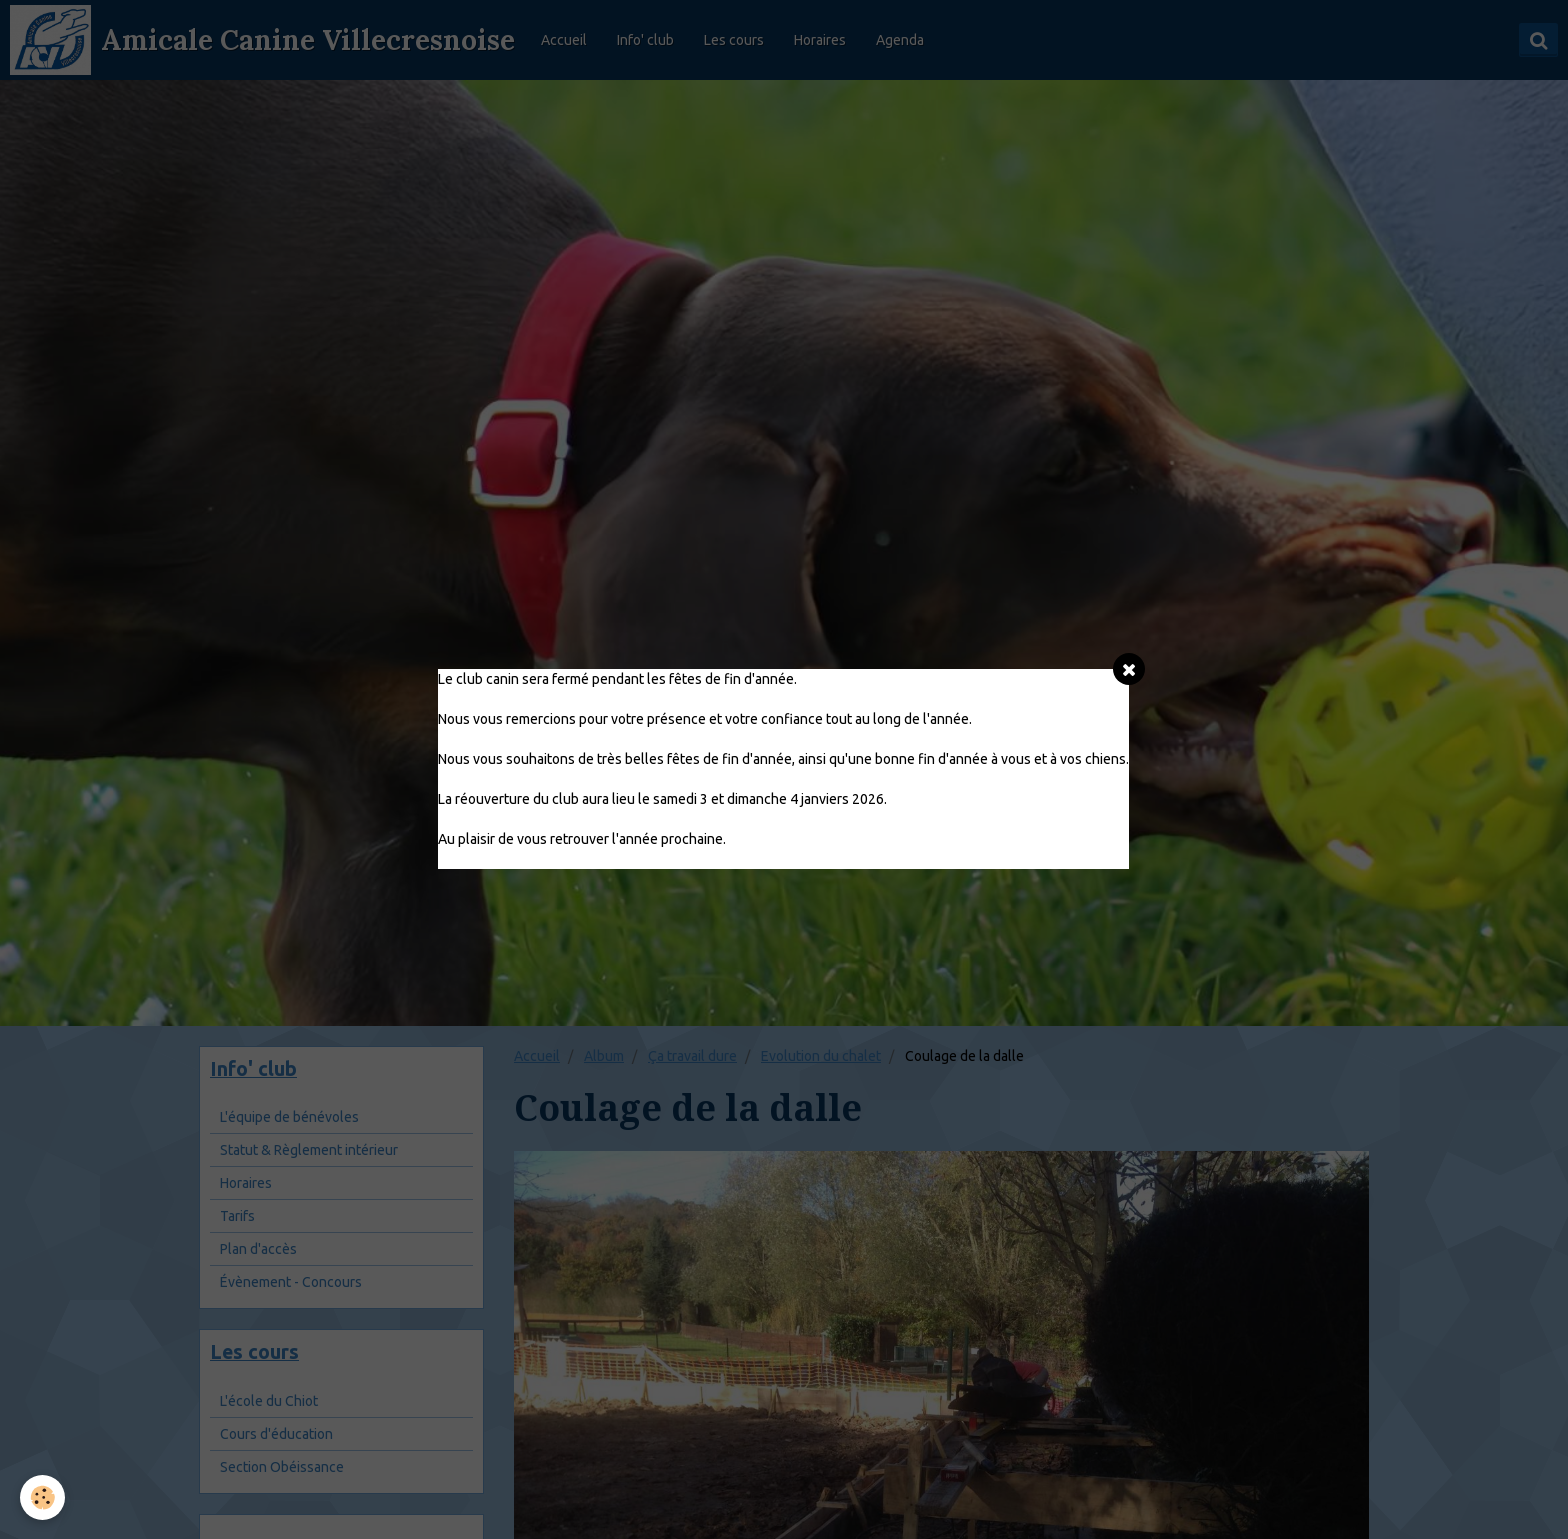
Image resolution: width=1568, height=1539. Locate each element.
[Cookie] (42, 1497)
